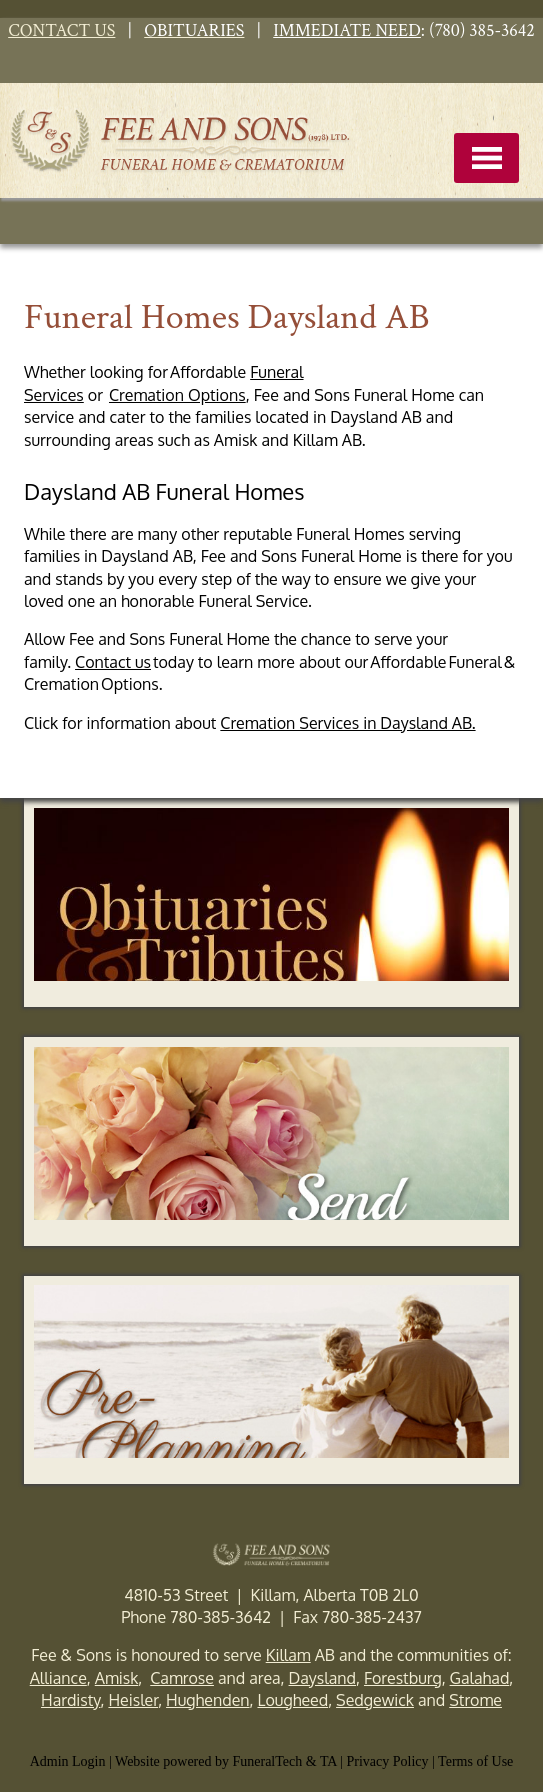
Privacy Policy (388, 1761)
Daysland (322, 1678)
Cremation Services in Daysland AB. (347, 723)
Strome (475, 1700)
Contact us (113, 662)
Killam (288, 1655)
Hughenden (207, 1700)
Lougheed (292, 1700)
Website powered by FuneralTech (208, 1761)
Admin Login (68, 1761)
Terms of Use (475, 1761)
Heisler (133, 1700)
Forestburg (403, 1678)
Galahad (480, 1678)
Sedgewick (375, 1700)
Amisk (117, 1678)
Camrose (182, 1678)
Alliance (58, 1678)
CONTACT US (61, 30)
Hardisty (70, 1700)
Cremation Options (177, 395)
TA (328, 1761)
